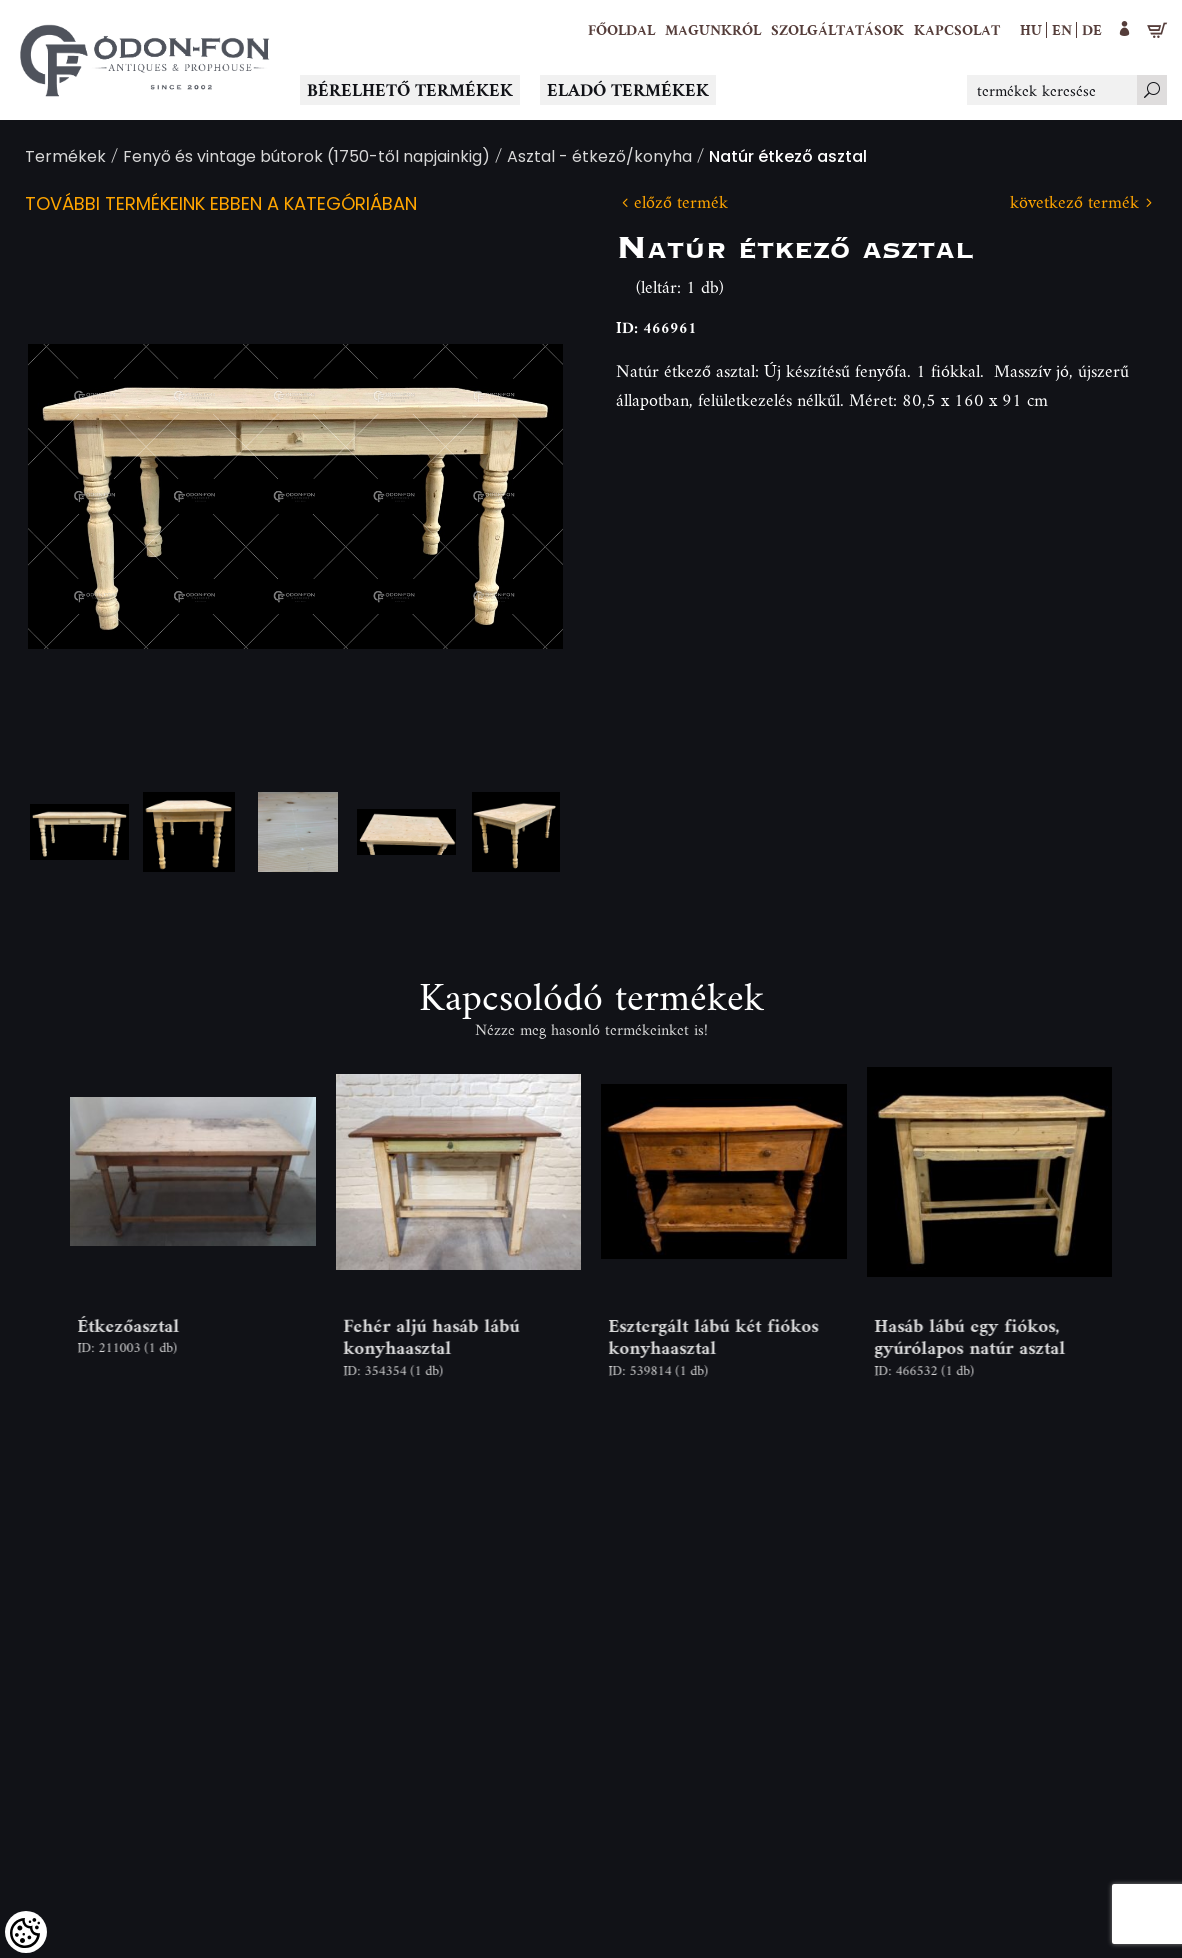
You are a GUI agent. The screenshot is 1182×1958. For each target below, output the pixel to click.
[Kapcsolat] (957, 30)
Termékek (65, 158)
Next (516, 496)
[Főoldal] (621, 30)
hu (1031, 29)
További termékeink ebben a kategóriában (221, 205)
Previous (75, 496)
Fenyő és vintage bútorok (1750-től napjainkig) (306, 158)
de (1092, 29)
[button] (713, 30)
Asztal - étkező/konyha (599, 158)
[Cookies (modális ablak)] (26, 1932)
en (1062, 29)
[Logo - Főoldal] (145, 60)
